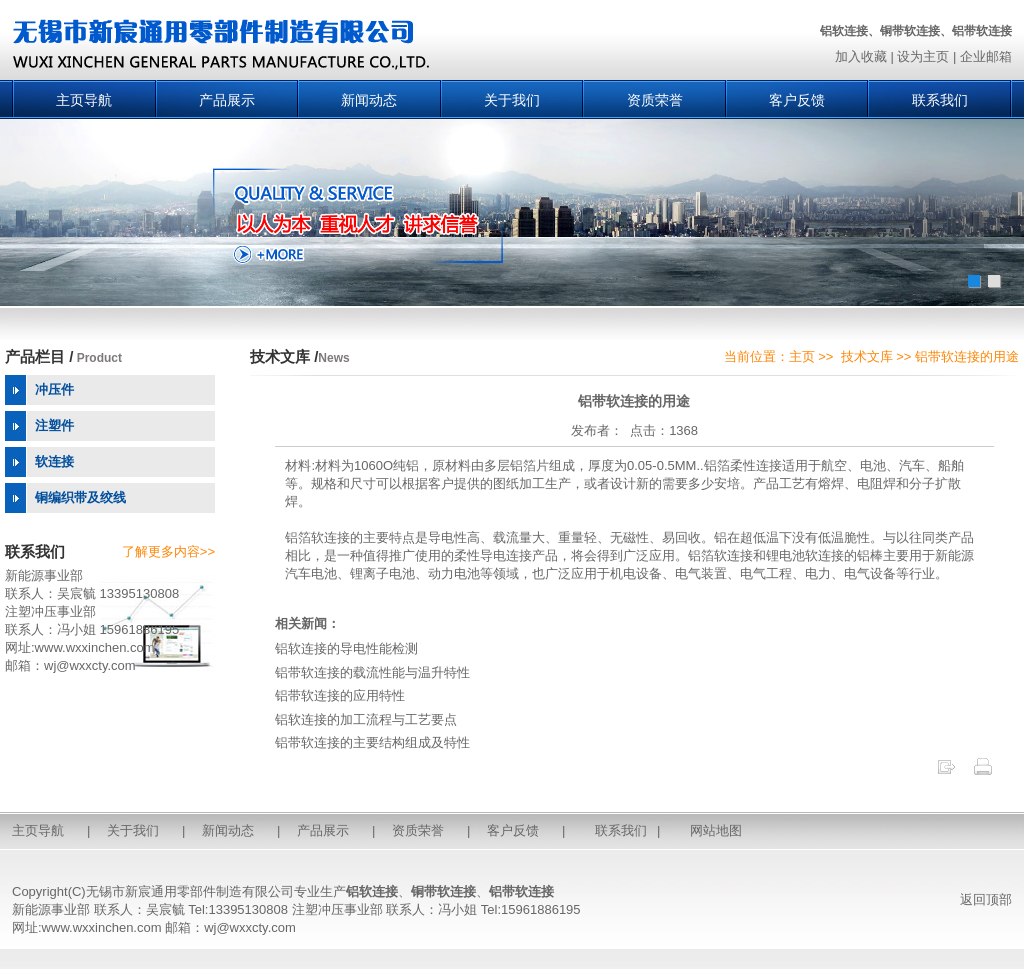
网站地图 (716, 830)
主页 (802, 356)
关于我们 (512, 100)
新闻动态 (369, 100)
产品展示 (227, 100)
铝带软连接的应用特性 (340, 695)
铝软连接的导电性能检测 (346, 648)
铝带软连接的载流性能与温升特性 (372, 672)
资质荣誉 (655, 100)
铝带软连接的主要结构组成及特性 (372, 742)
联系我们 (940, 100)
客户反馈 (797, 100)
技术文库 (867, 356)
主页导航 (84, 100)
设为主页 (923, 56)
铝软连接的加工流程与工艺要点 (366, 719)
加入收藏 (861, 56)
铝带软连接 (521, 891)
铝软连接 (372, 891)
